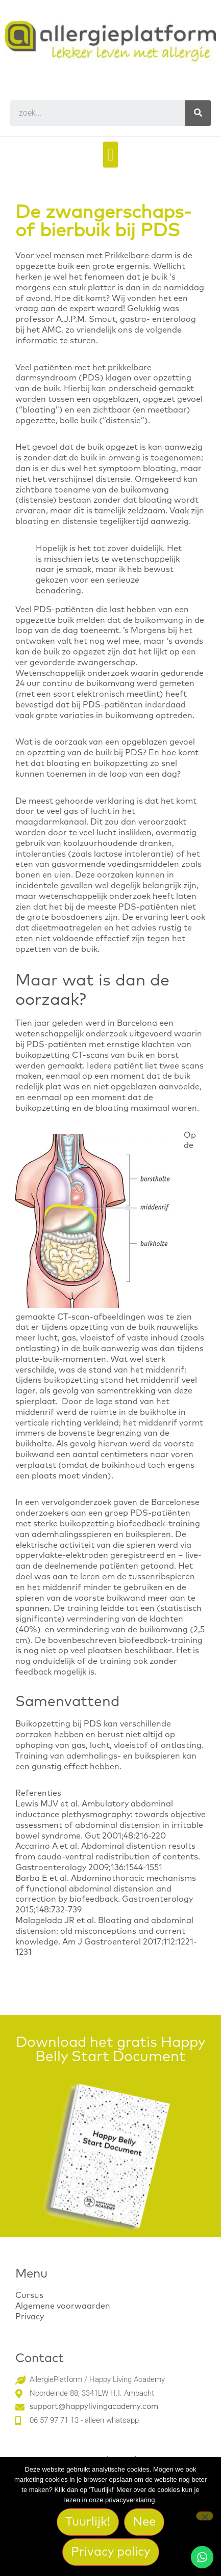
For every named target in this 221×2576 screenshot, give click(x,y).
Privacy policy (111, 2552)
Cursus (29, 2295)
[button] (110, 155)
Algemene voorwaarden (62, 2306)
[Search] (198, 113)
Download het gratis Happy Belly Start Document (111, 2050)
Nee (144, 2522)
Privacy (29, 2317)
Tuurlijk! (87, 2522)
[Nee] (204, 2515)
